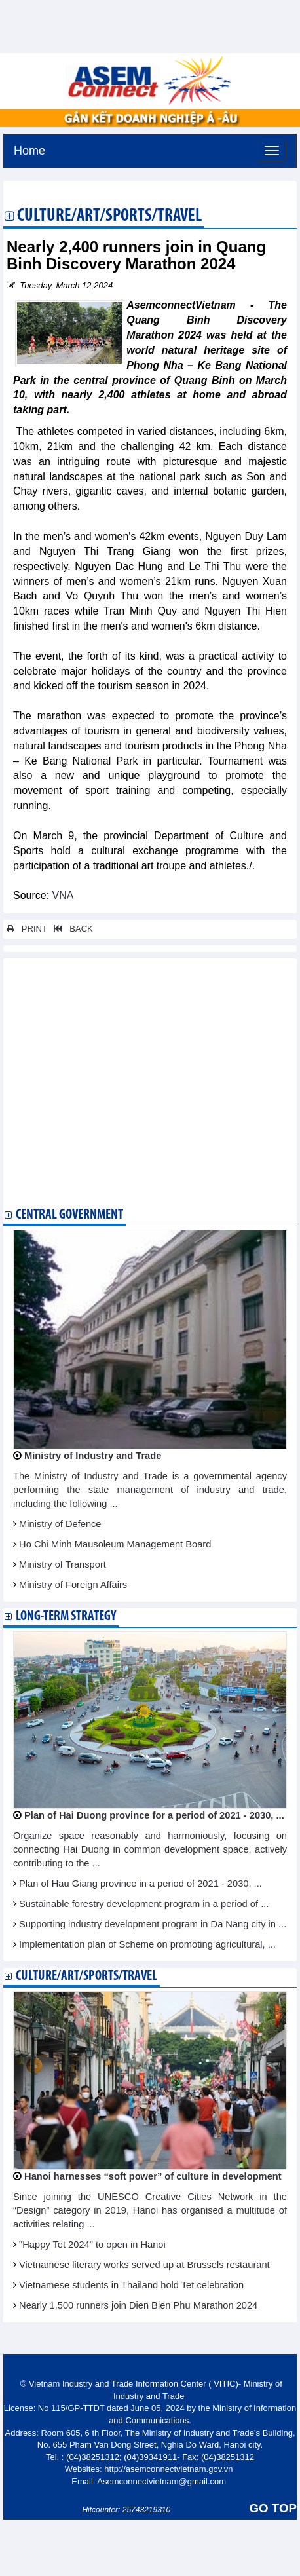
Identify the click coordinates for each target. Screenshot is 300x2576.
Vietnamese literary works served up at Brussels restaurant (144, 2265)
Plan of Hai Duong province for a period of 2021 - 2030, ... (154, 1815)
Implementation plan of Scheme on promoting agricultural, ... (147, 1944)
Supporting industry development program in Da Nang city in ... (152, 1924)
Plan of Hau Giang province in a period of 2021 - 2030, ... (140, 1883)
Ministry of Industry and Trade (92, 1455)
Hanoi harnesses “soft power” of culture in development (153, 2176)
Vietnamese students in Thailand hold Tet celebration (131, 2285)
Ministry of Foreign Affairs (73, 1585)
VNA (61, 895)
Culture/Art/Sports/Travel (109, 217)
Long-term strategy (66, 1616)
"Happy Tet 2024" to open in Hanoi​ (92, 2244)
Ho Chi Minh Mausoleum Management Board (115, 1544)
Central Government (69, 1215)
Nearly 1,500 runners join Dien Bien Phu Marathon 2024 (138, 2305)
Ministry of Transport (62, 1564)
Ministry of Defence (60, 1524)
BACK (70, 929)
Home (29, 149)
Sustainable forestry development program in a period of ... (144, 1904)
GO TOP (273, 2508)
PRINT (27, 929)
